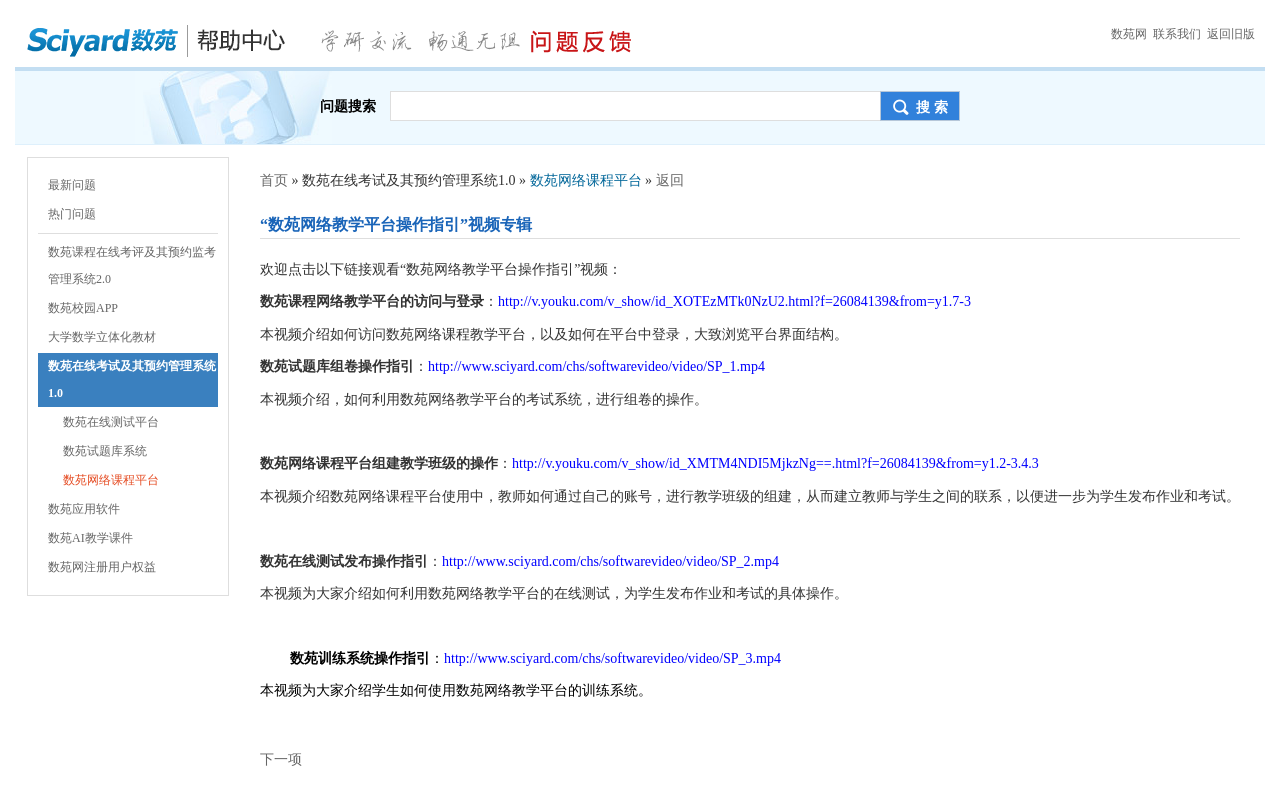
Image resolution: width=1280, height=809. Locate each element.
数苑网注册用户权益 (102, 567)
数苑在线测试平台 (111, 422)
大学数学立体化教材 (102, 337)
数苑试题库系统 (105, 451)
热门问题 (72, 214)
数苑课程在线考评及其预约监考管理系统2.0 (132, 265)
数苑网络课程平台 (111, 480)
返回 (670, 180)
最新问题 (72, 185)
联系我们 (1177, 34)
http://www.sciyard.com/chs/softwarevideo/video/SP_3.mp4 (612, 658)
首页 (274, 180)
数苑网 (1129, 34)
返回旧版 (1231, 34)
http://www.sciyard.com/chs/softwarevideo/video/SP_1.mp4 (596, 366)
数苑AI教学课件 (90, 538)
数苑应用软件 (84, 509)
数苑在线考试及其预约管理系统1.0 (132, 379)
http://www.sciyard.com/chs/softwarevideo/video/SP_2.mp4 (610, 561)
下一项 (281, 759)
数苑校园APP (83, 308)
